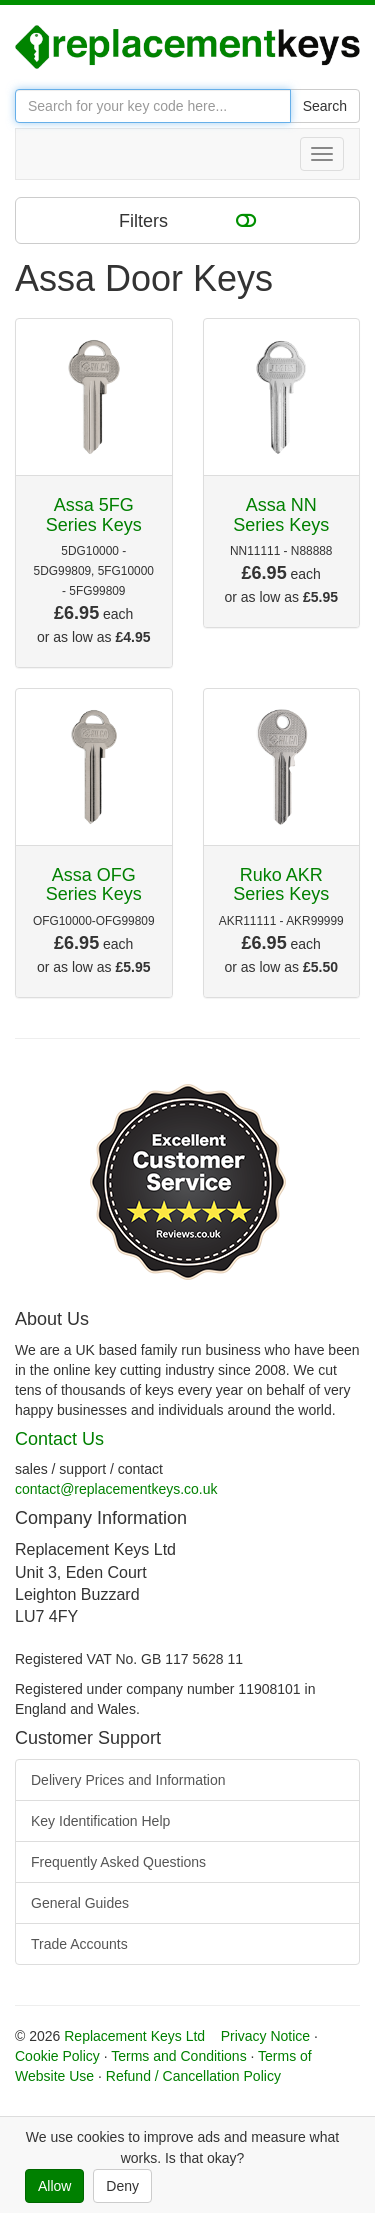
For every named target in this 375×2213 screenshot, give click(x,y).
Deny (122, 2186)
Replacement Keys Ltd (134, 2036)
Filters (187, 220)
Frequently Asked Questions (118, 1862)
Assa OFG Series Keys (94, 885)
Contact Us (59, 1439)
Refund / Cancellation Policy (193, 2076)
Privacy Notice (265, 2036)
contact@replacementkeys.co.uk (116, 1489)
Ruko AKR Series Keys (281, 885)
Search (325, 106)
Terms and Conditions (178, 2056)
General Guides (80, 1903)
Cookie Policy (57, 2056)
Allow (54, 2186)
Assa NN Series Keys (281, 515)
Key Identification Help (100, 1821)
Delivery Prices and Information (128, 1780)
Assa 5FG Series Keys (94, 515)
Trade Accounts (79, 1944)
